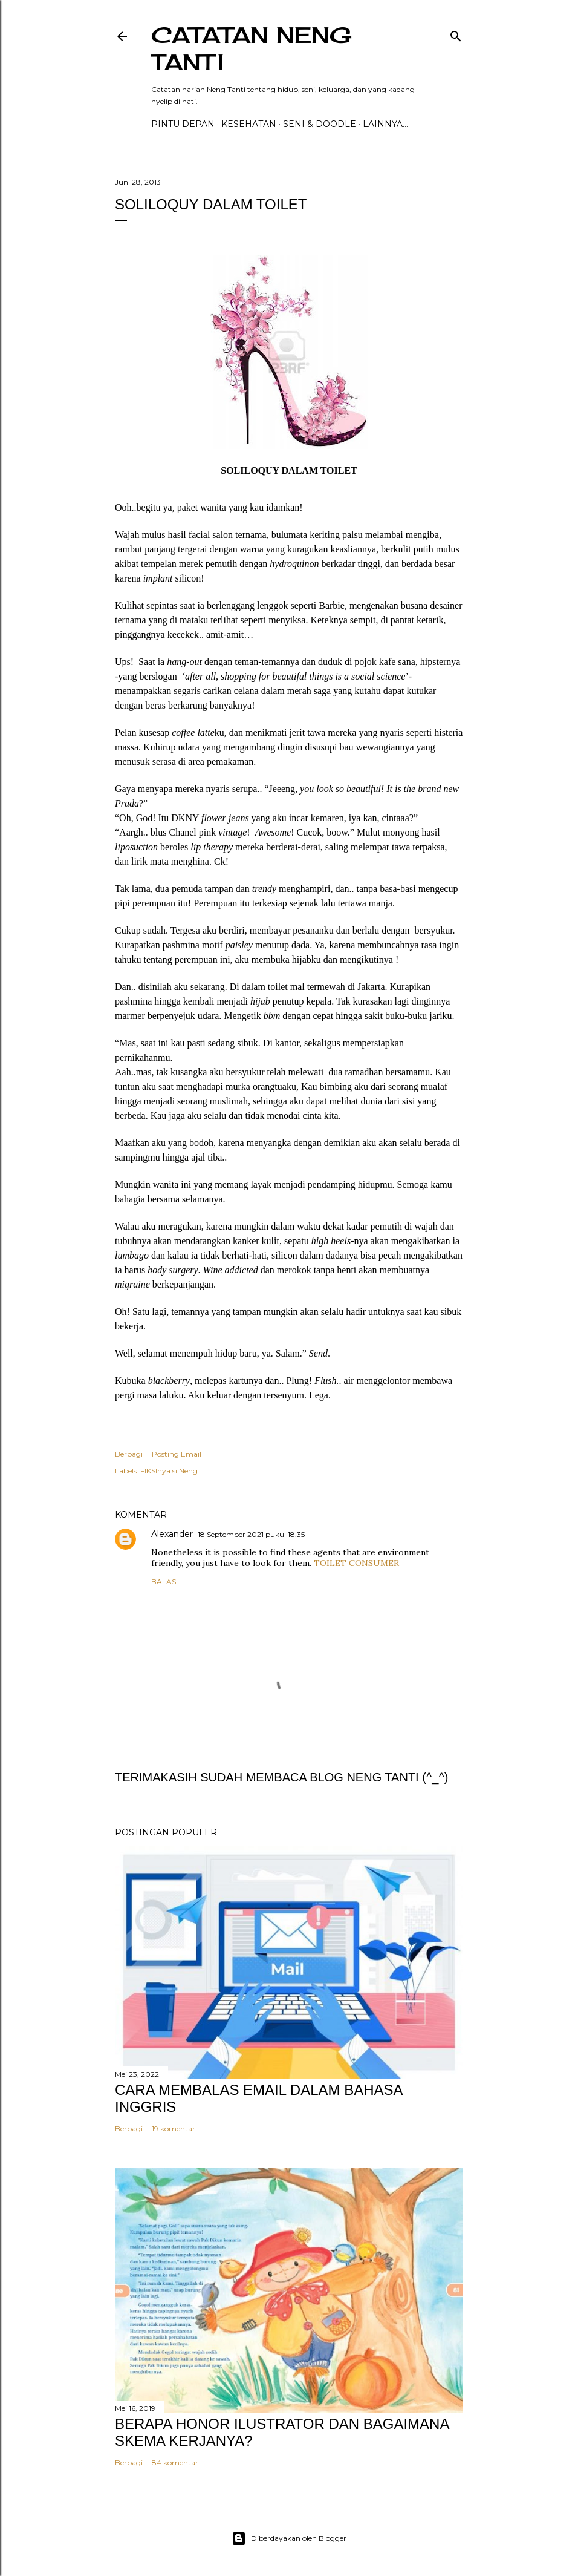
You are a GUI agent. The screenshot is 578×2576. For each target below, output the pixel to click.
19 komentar (173, 2128)
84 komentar (175, 2462)
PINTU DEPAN (183, 124)
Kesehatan (248, 124)
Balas (163, 1581)
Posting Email (176, 1453)
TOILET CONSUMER (356, 1563)
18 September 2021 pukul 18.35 (251, 1534)
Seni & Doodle (319, 124)
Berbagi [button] (129, 1453)
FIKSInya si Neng (169, 1470)
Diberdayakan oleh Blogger (289, 2538)
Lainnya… (385, 124)
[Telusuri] (456, 33)
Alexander (172, 1534)
